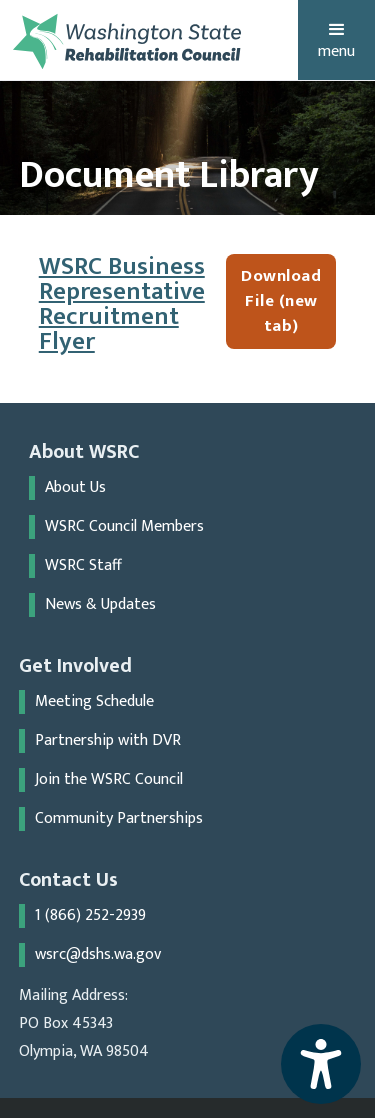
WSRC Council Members (124, 527)
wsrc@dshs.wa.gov (98, 955)
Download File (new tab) (281, 301)
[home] (127, 41)
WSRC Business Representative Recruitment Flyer (122, 304)
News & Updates (100, 605)
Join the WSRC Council (109, 780)
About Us (75, 488)
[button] (336, 40)
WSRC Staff (83, 566)
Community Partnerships (119, 819)
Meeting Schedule (94, 702)
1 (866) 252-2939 (90, 916)
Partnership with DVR (108, 741)
